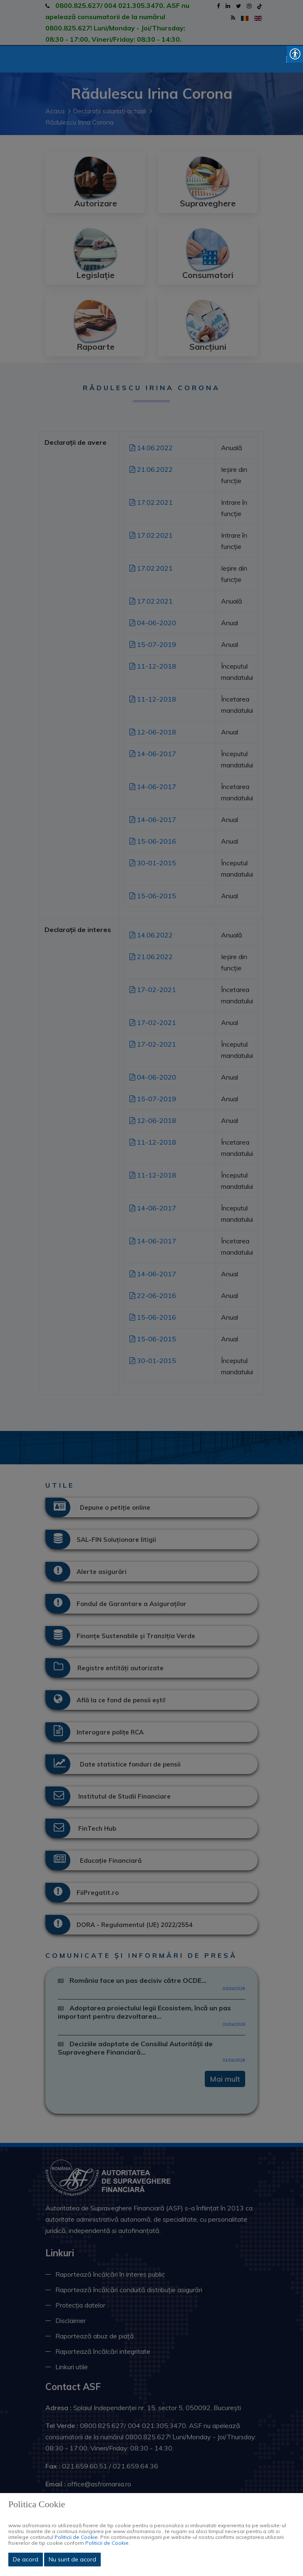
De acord (25, 2559)
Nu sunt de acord (72, 2559)
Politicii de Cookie (76, 2537)
